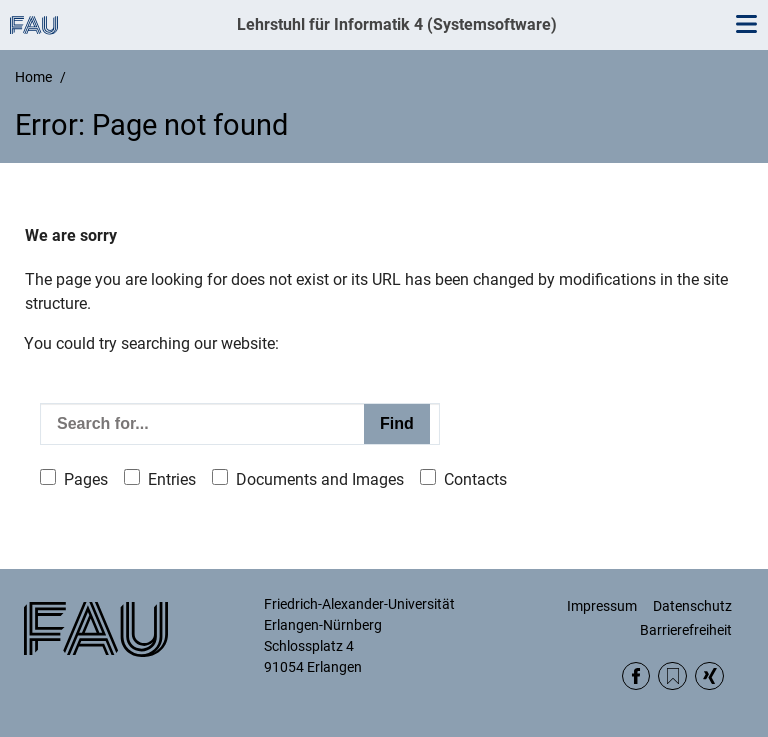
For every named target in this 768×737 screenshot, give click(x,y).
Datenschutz (692, 606)
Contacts (475, 479)
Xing (709, 676)
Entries (172, 479)
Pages (86, 479)
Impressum (602, 606)
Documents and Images (320, 479)
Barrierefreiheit (686, 630)
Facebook (636, 676)
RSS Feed (672, 676)
